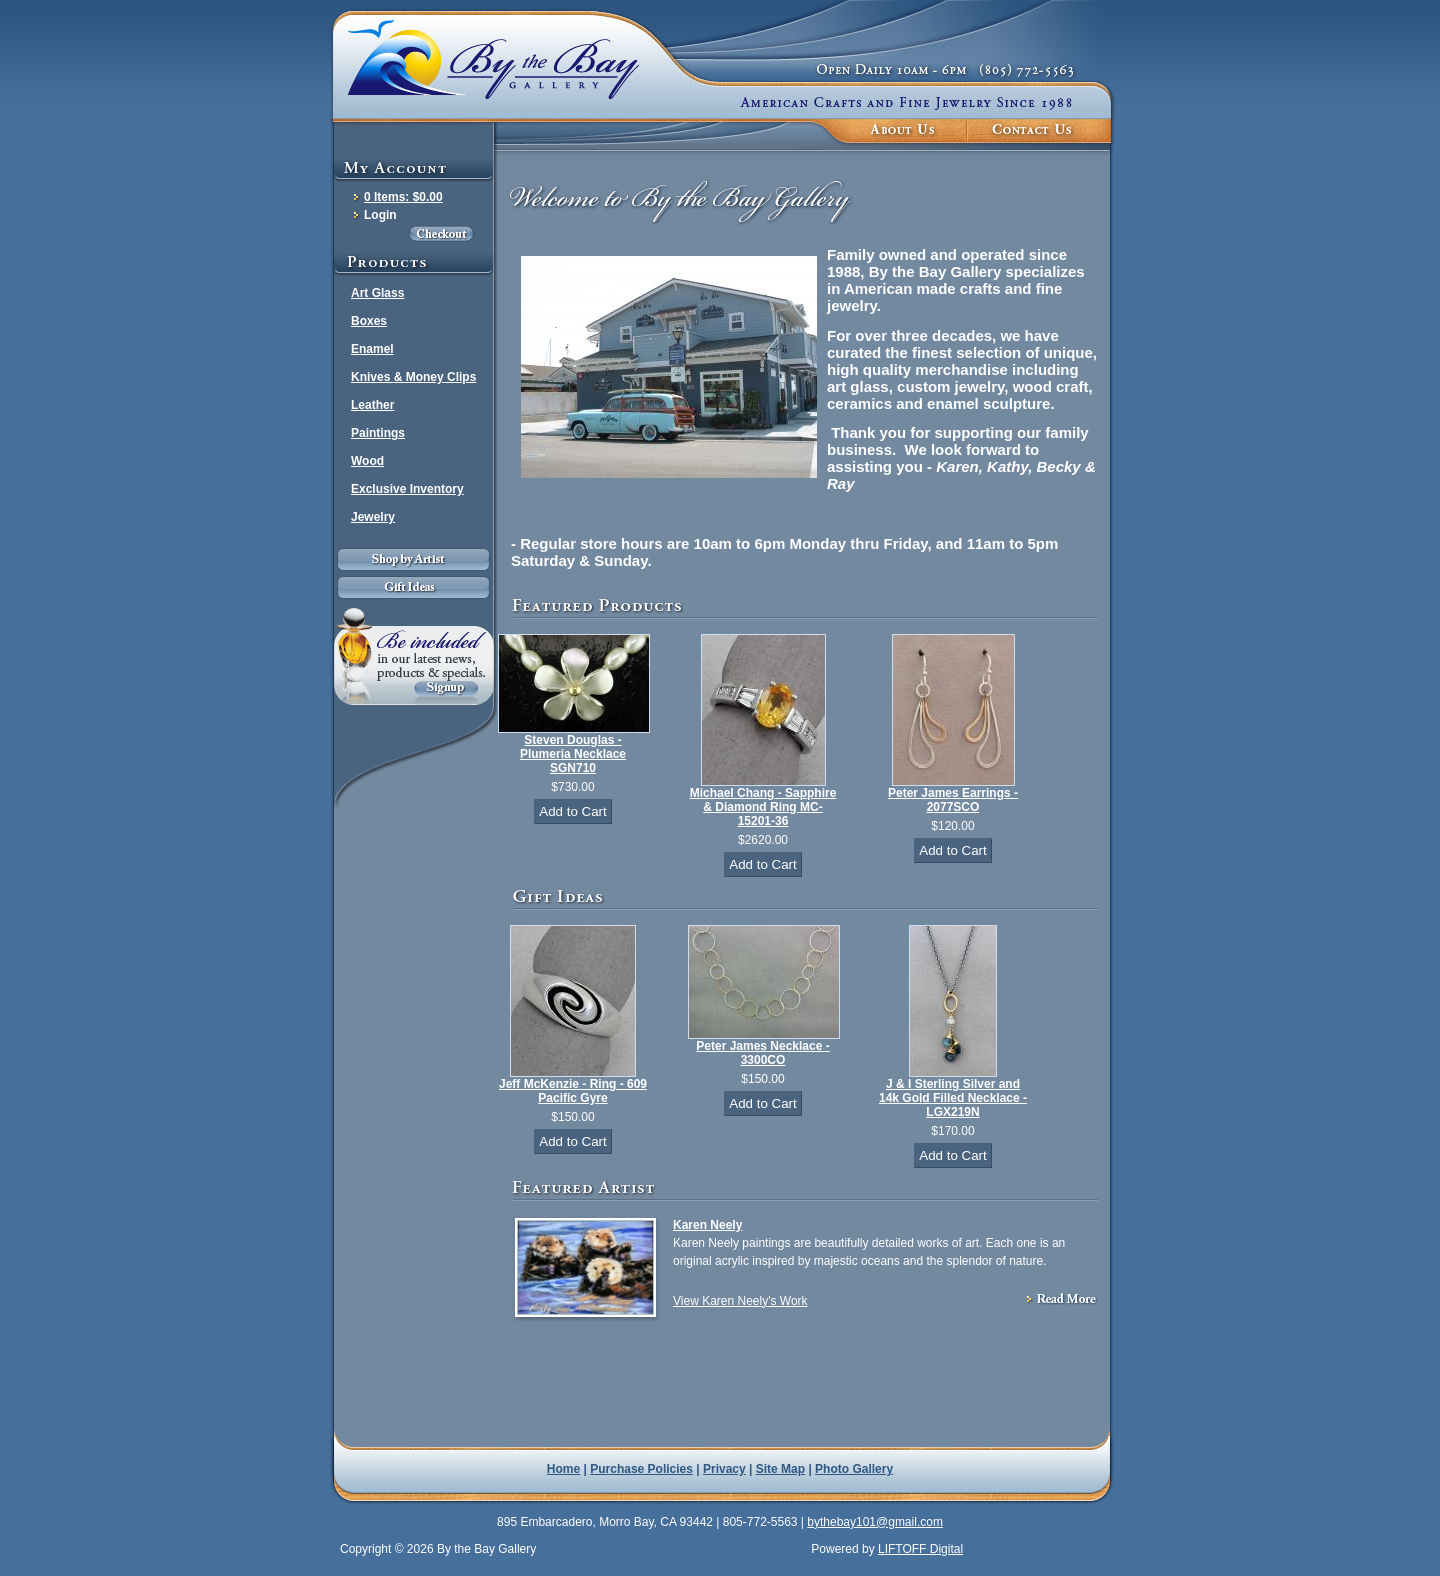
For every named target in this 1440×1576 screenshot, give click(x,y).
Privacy (724, 1469)
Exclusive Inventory (407, 489)
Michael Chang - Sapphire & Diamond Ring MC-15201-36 (763, 807)
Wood (367, 461)
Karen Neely (707, 1225)
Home (563, 1469)
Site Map (780, 1469)
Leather (372, 405)
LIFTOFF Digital (920, 1549)
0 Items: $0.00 (403, 197)
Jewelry (373, 517)
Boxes (369, 321)
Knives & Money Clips (413, 377)
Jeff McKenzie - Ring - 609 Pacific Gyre (573, 1091)
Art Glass (377, 293)
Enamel (372, 349)
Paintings (378, 433)
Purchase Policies (641, 1469)
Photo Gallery (854, 1469)
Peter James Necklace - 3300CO (762, 1053)
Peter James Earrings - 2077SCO (953, 800)
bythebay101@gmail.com (875, 1522)
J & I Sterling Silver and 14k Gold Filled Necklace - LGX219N (953, 1098)
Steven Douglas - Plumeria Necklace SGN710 (573, 754)
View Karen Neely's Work (740, 1301)
